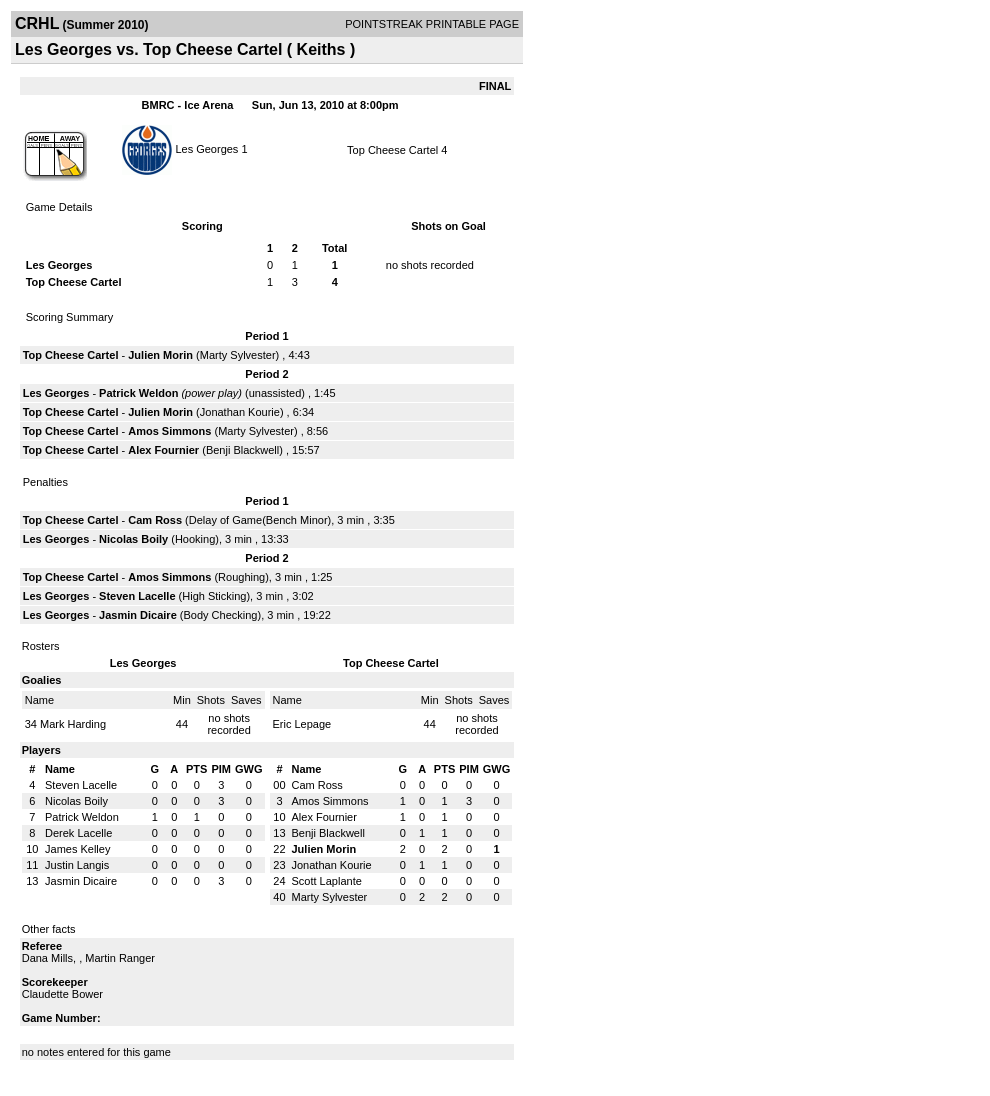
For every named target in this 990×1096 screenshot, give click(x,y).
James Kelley (77, 849)
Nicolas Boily (133, 539)
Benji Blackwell (242, 450)
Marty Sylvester (238, 355)
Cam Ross (155, 520)
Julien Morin (160, 355)
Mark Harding (73, 724)
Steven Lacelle (137, 596)
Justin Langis (77, 865)
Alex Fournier (163, 450)
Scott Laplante (326, 881)
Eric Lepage (302, 724)
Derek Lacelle (78, 833)
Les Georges (206, 148)
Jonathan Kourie (240, 412)
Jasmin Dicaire (138, 615)
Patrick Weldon (138, 393)
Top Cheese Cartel (392, 150)
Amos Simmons (169, 431)
